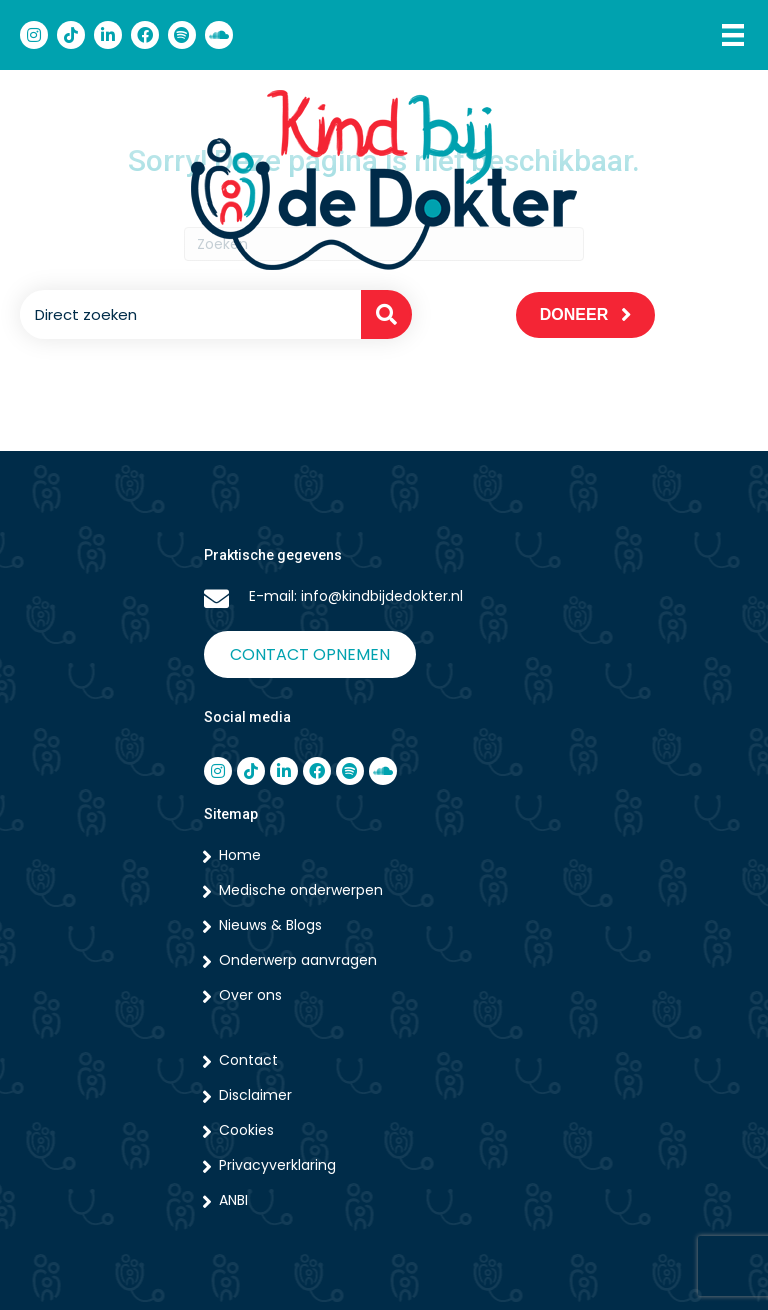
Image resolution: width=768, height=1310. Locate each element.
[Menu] (733, 35)
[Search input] (185, 315)
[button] (386, 314)
